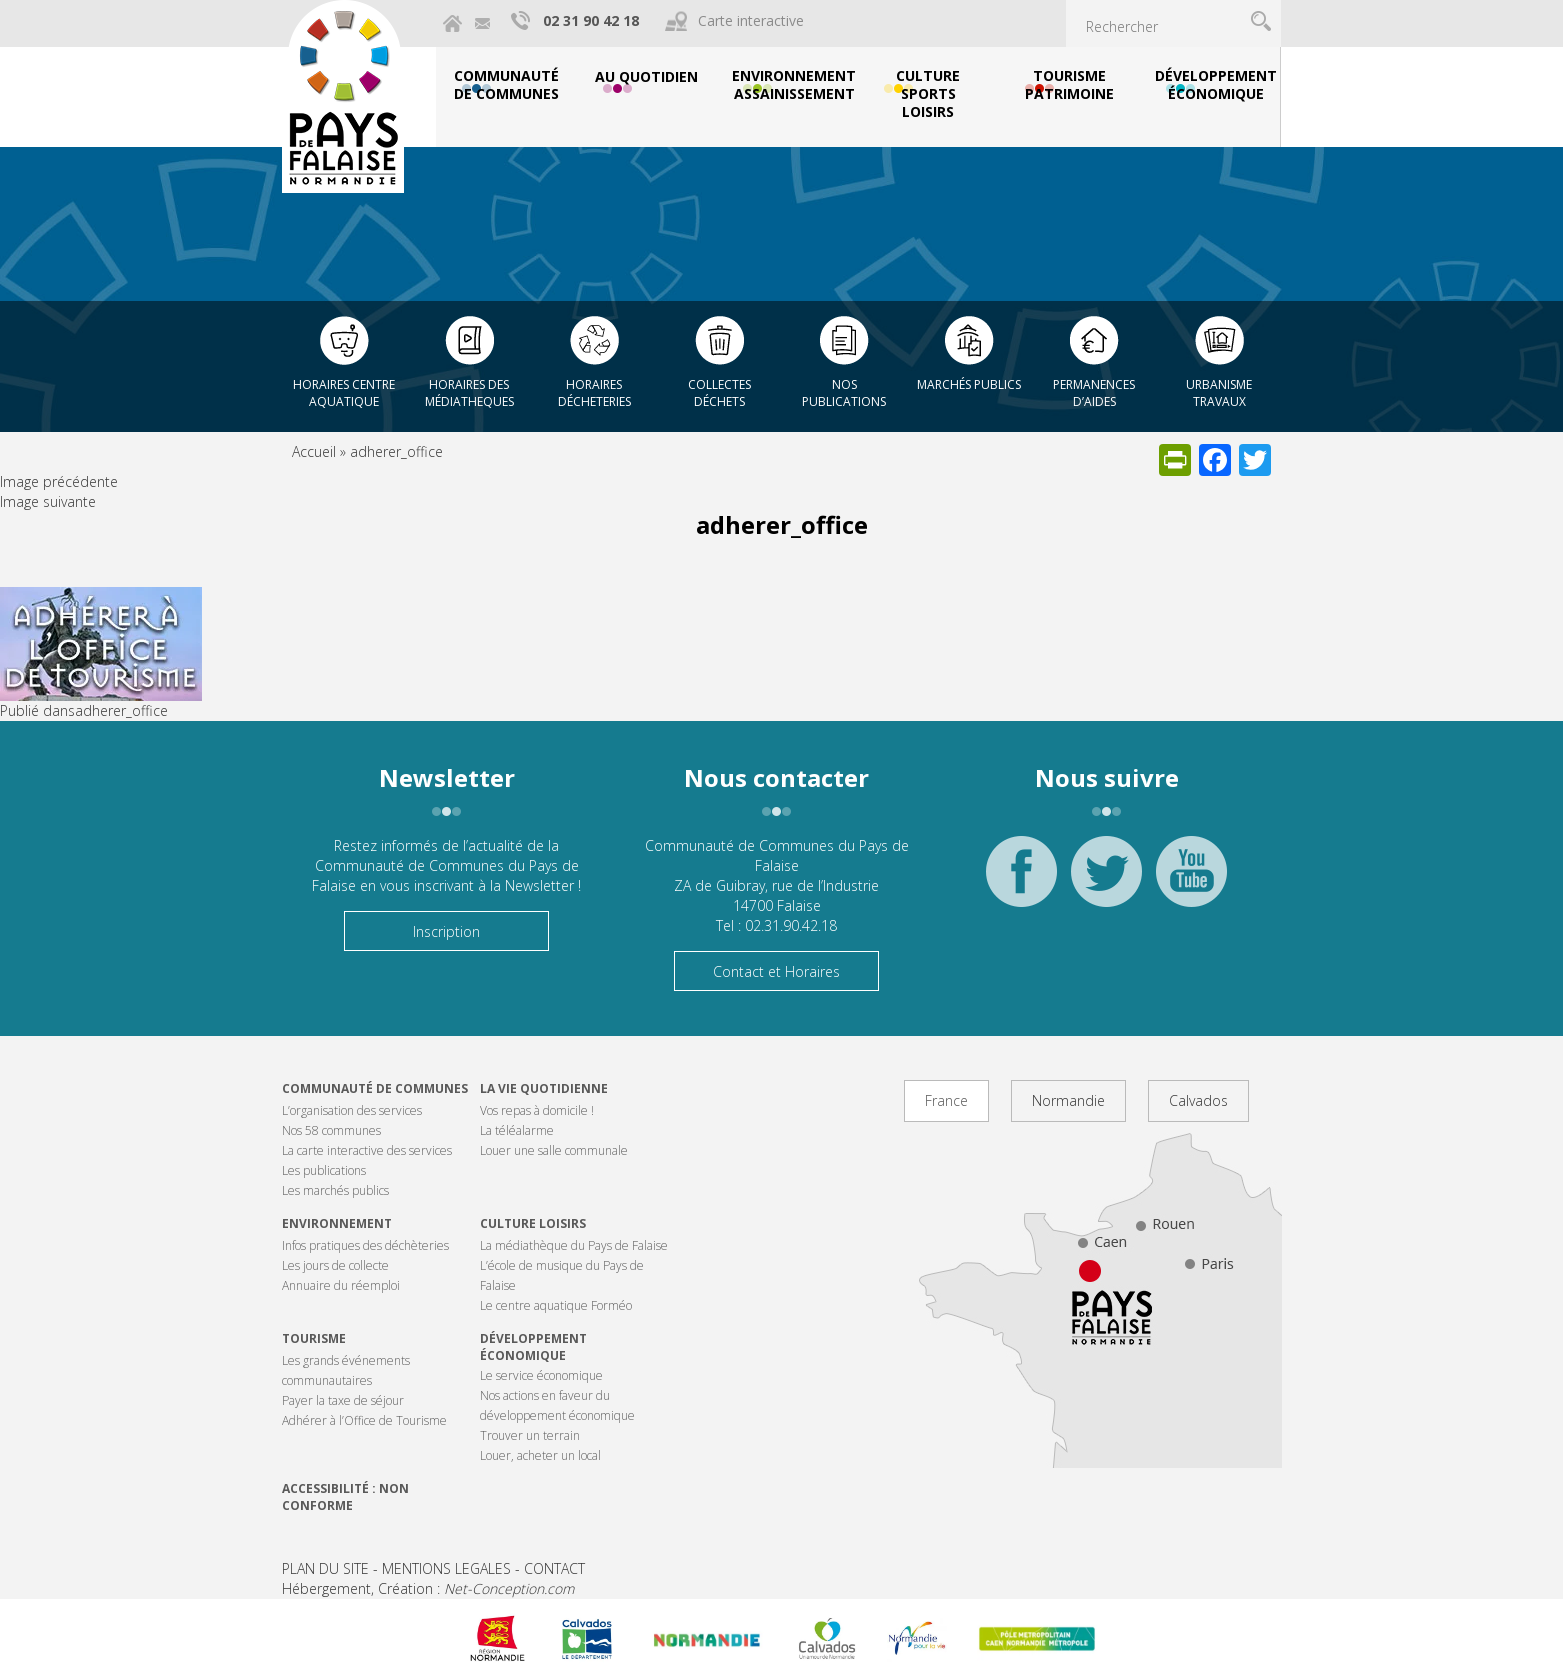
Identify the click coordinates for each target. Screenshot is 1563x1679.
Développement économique (533, 1347)
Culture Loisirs (533, 1223)
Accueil (314, 451)
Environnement (337, 1223)
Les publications (324, 1170)
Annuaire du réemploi (341, 1285)
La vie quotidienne (544, 1088)
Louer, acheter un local (540, 1455)
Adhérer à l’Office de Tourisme (364, 1420)
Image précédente (59, 481)
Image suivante (48, 501)
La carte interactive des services (367, 1150)
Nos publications (844, 393)
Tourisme (314, 1338)
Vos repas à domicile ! (537, 1110)
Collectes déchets (719, 393)
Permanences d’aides (1094, 393)
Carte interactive (751, 20)
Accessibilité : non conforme (345, 1497)
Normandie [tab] (1068, 1100)
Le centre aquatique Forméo (556, 1305)
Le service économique (541, 1375)
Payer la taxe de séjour (343, 1400)
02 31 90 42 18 (591, 20)
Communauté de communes (375, 1088)
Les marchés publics (335, 1190)
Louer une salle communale (554, 1150)
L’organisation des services (352, 1110)
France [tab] (946, 1100)
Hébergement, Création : (428, 1588)
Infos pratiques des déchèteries (365, 1245)
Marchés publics (969, 384)
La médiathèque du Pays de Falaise (574, 1245)
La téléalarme (517, 1130)
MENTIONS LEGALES (446, 1568)
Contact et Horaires (776, 971)
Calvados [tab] (1198, 1100)
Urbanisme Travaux (1219, 393)
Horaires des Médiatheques (469, 393)
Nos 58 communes (331, 1130)
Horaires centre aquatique (344, 393)
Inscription (446, 931)
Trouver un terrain (530, 1435)
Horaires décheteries (594, 393)
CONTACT (554, 1568)
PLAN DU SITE (325, 1568)
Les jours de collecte (335, 1265)
